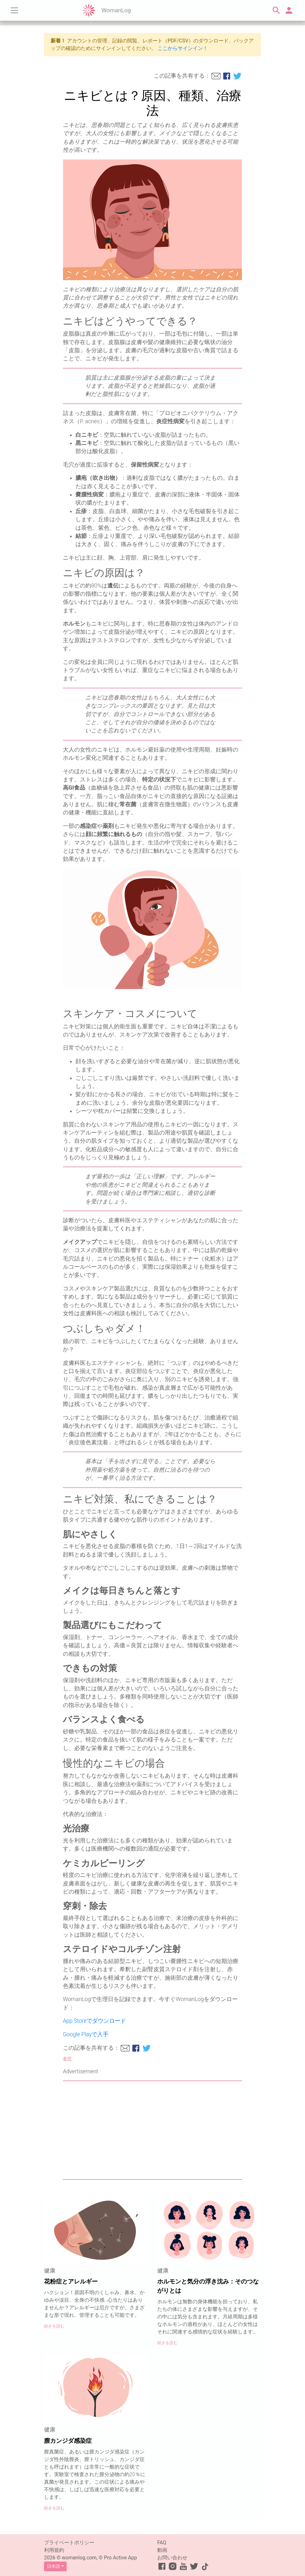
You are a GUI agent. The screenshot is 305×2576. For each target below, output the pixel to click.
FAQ (161, 2543)
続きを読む (54, 2326)
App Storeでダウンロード (94, 2021)
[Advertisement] (152, 2130)
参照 (67, 2058)
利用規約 (54, 2550)
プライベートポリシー (69, 2543)
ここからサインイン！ (183, 48)
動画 (162, 2550)
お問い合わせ (172, 2558)
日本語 (53, 2566)
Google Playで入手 (85, 2034)
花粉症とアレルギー (71, 2281)
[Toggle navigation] (14, 10)
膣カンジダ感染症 (68, 2440)
